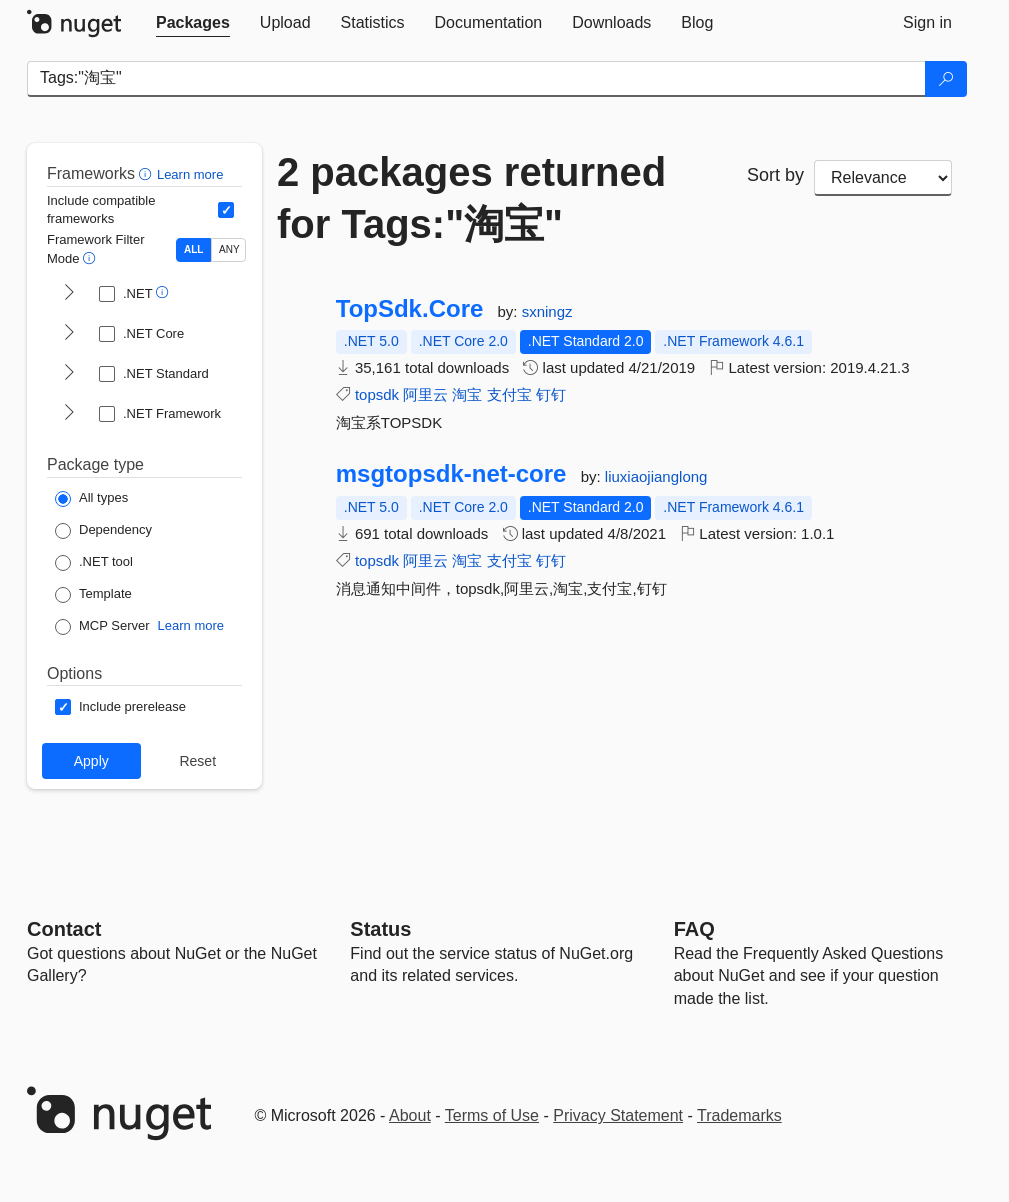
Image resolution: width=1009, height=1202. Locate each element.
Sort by (775, 175)
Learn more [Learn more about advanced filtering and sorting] (190, 174)
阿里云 (425, 394)
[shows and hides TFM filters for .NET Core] (69, 334)
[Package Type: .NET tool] (94, 563)
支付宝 (509, 394)
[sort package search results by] (883, 178)
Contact (64, 929)
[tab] (193, 23)
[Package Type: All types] (91, 499)
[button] (147, 173)
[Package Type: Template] (93, 595)
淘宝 (467, 394)
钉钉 (551, 394)
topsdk (377, 394)
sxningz (547, 311)
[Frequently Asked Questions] (694, 929)
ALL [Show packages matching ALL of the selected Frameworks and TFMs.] (193, 249)
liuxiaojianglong (656, 476)
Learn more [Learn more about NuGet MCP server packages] (191, 625)
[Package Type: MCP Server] (102, 627)
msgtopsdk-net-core (451, 474)
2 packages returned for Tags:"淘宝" (471, 198)
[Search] (946, 79)
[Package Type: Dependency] (103, 531)
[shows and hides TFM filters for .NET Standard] (69, 374)
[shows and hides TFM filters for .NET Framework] (69, 414)
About (410, 1115)
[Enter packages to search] (476, 79)
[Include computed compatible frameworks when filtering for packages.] (226, 210)
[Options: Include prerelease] (120, 707)
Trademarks (739, 1115)
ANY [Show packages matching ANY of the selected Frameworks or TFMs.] (229, 249)
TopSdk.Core (410, 309)
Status (380, 929)
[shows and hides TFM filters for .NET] (69, 294)
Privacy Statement (618, 1115)
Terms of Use (492, 1115)
